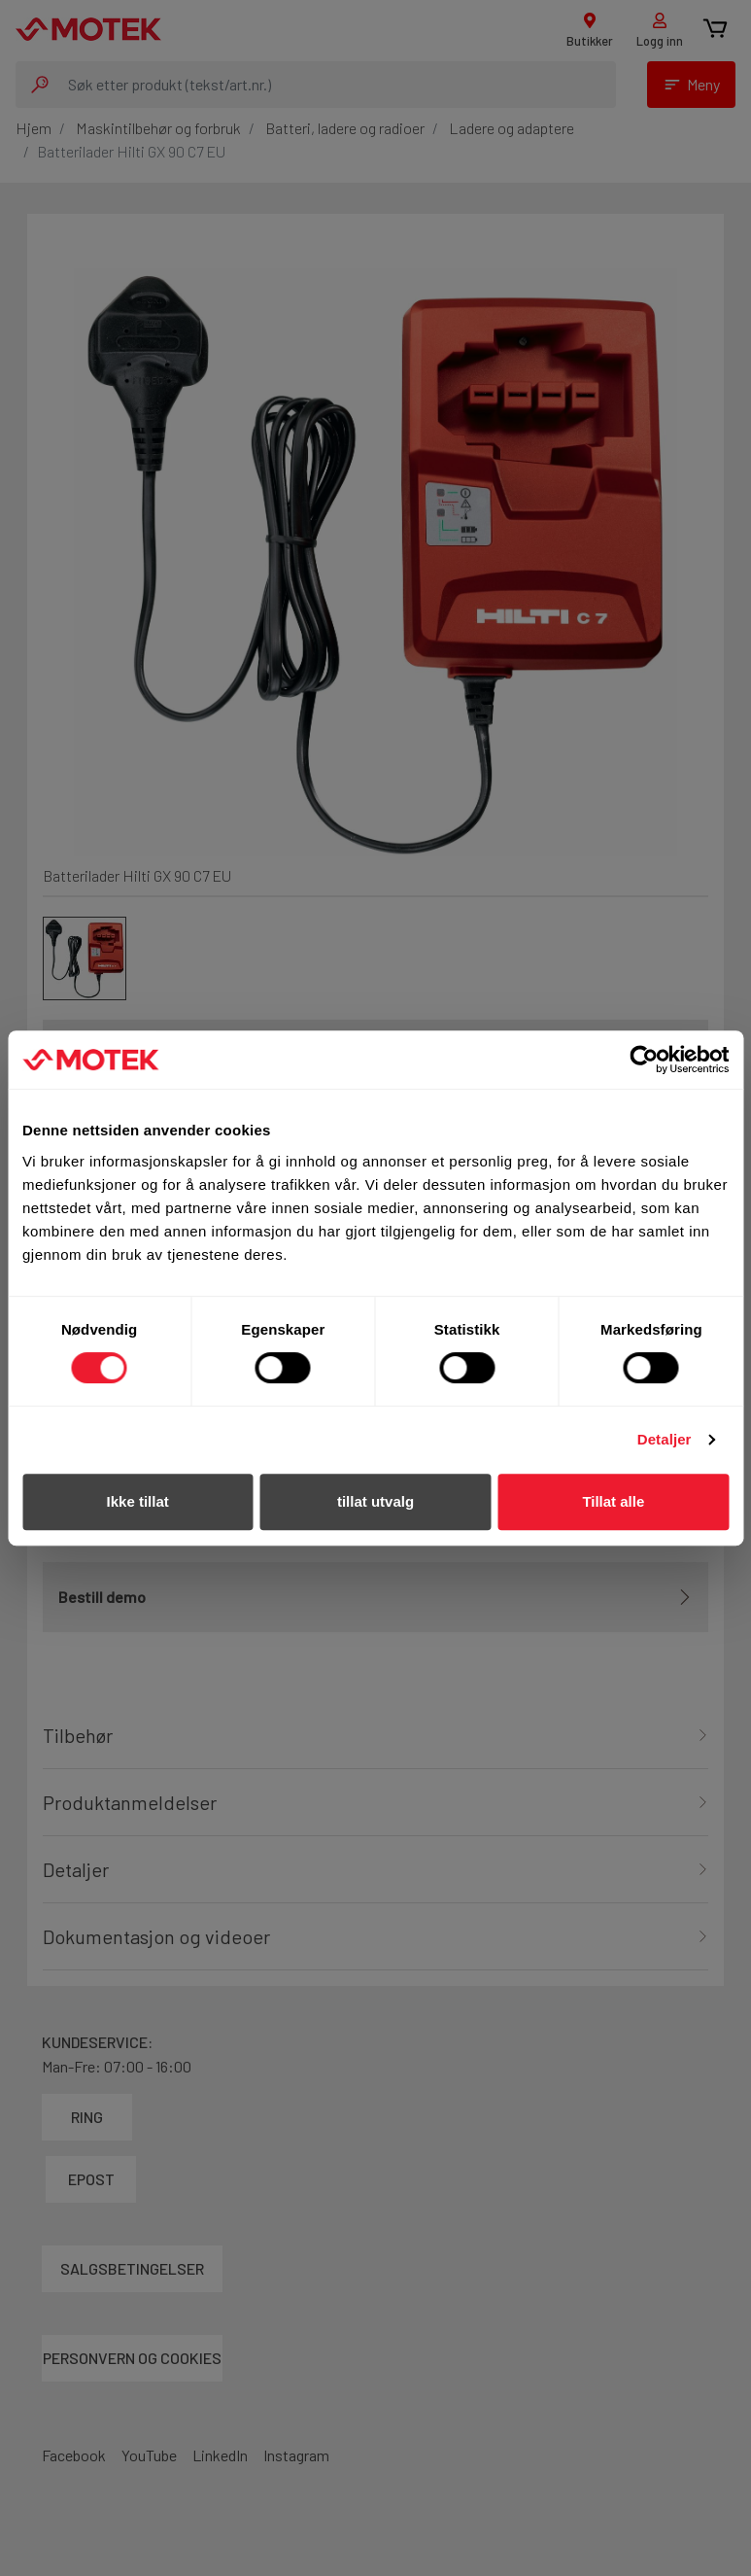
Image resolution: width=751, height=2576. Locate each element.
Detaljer (664, 1439)
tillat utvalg (375, 1501)
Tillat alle (613, 1501)
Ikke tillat (138, 1501)
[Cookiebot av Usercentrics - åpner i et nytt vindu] (644, 1059)
